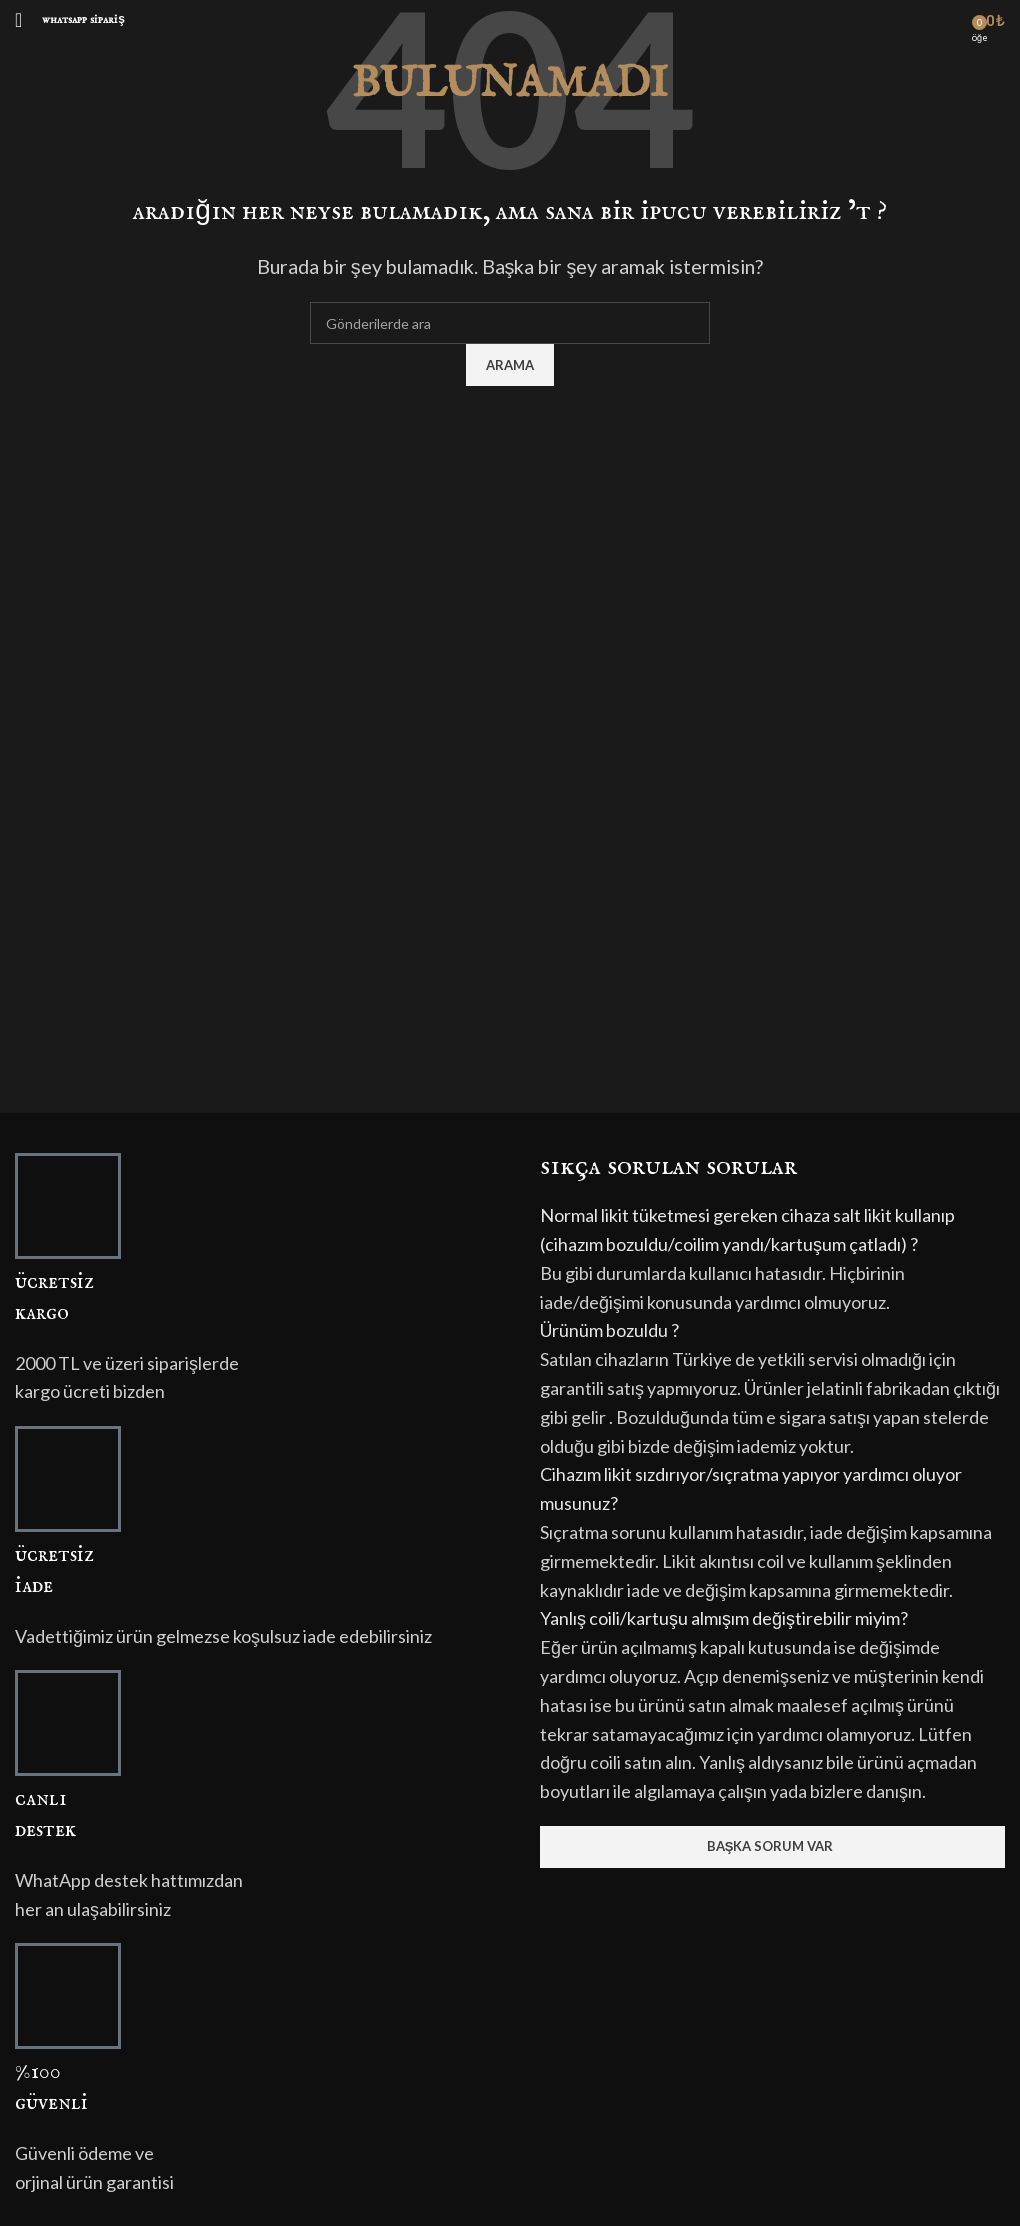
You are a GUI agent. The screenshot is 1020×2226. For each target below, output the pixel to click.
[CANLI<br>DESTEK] (68, 1723)
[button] (772, 1230)
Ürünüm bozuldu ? (609, 1330)
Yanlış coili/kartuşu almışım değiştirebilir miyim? (724, 1618)
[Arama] (510, 323)
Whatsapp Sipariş (83, 19)
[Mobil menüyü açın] (18, 20)
